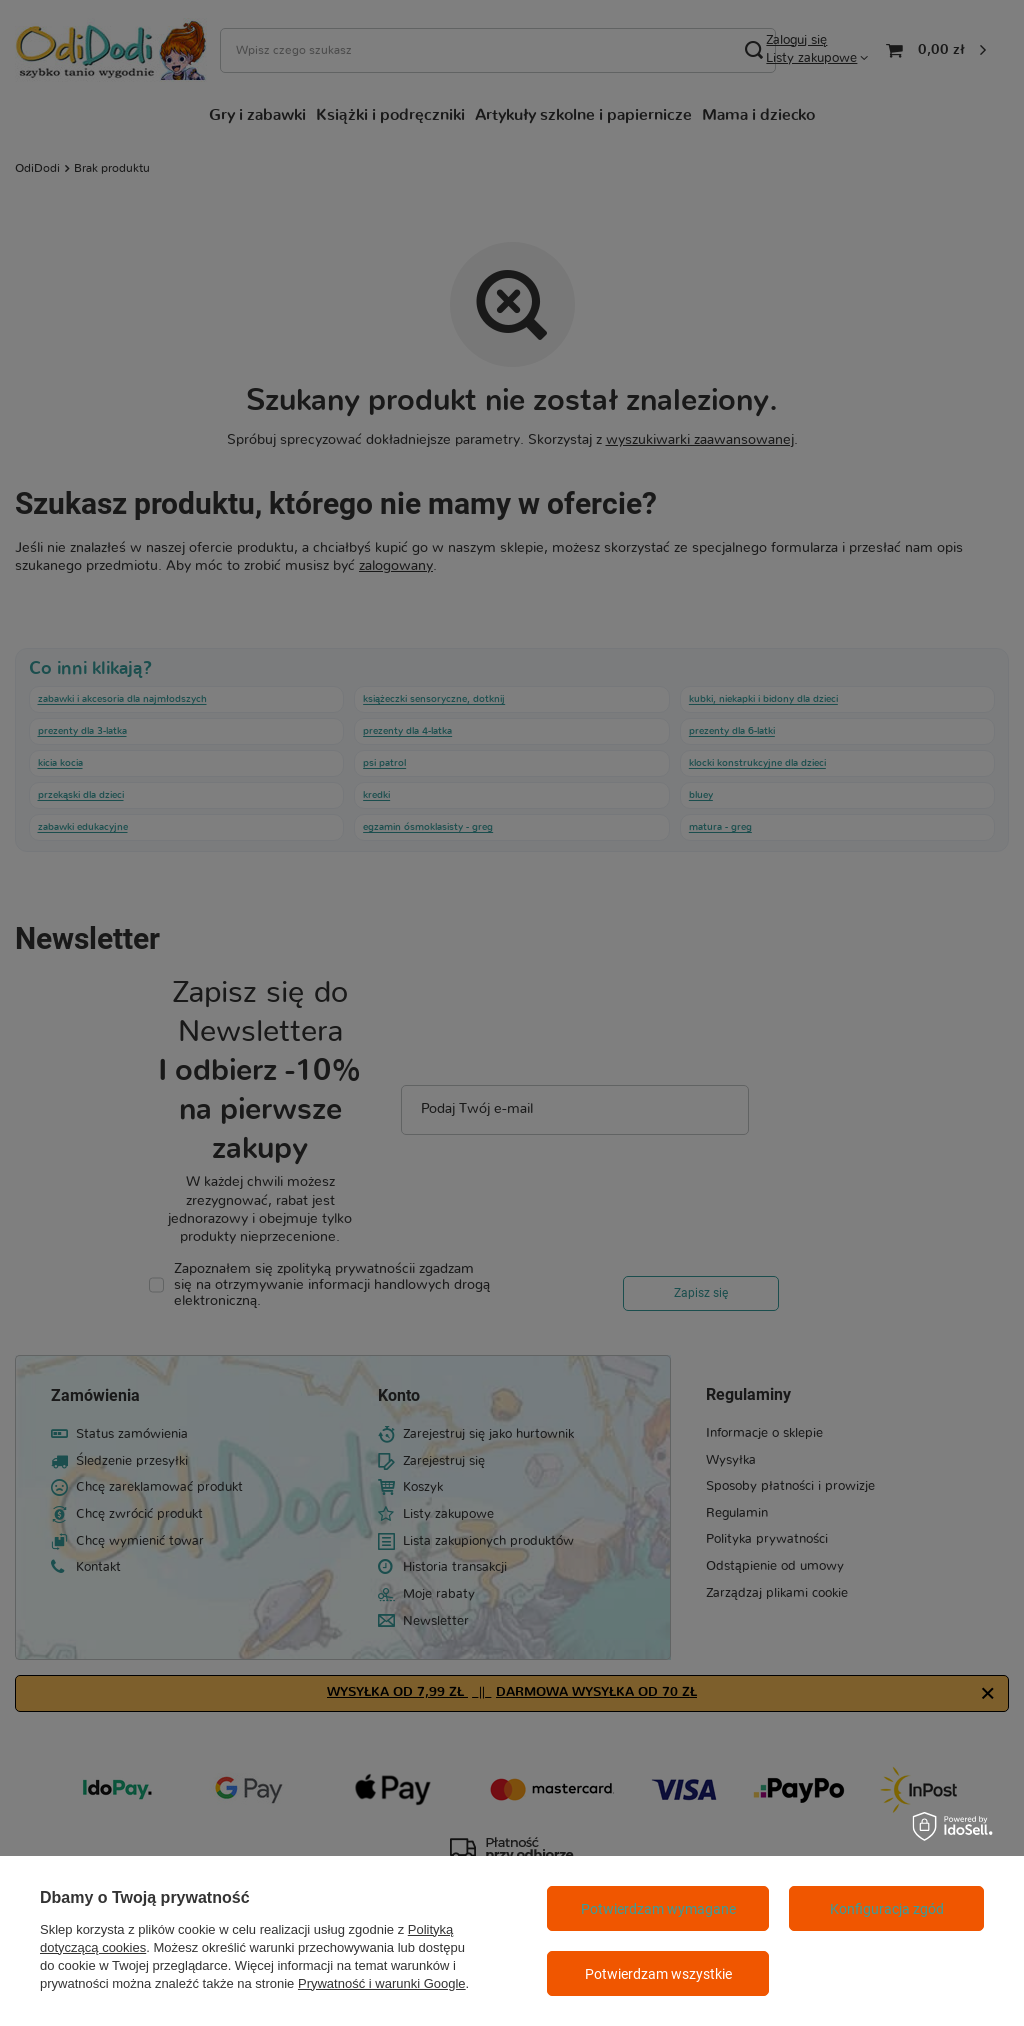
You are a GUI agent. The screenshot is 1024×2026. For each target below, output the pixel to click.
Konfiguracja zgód (887, 1909)
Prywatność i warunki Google (382, 1983)
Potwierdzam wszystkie (658, 1974)
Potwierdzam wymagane (658, 1909)
